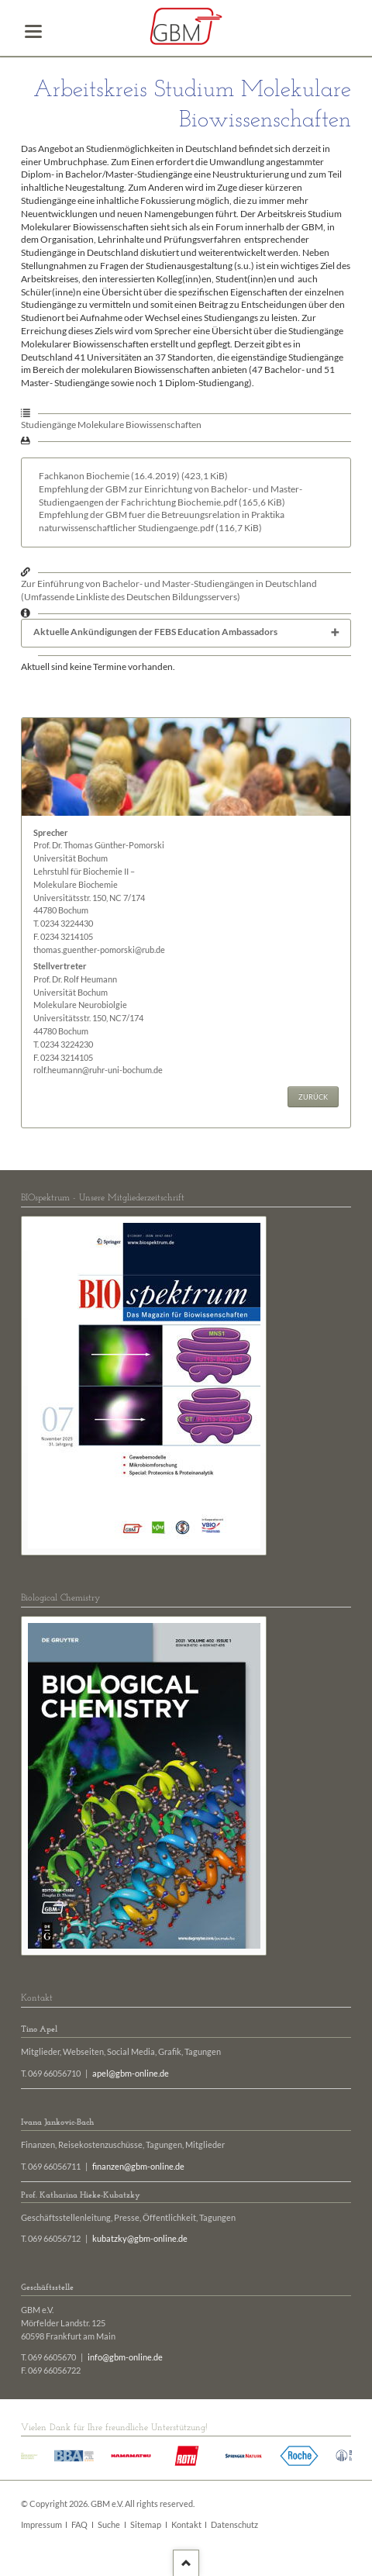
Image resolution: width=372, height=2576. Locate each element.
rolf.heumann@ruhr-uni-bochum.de (98, 1070)
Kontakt (186, 2524)
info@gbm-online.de (125, 2357)
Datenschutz (234, 2524)
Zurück (313, 1097)
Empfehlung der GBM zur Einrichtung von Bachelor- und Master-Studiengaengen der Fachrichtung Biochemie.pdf (170, 495)
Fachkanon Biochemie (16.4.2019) (133, 476)
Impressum (41, 2524)
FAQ (79, 2524)
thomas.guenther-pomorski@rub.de (99, 950)
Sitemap (145, 2524)
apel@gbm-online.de (130, 2073)
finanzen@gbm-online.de (138, 2166)
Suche (109, 2524)
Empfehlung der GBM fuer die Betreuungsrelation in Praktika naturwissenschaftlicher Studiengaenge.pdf (161, 521)
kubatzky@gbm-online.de (140, 2238)
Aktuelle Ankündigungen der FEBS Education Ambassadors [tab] (155, 631)
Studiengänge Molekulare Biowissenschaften (111, 424)
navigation (33, 31)
